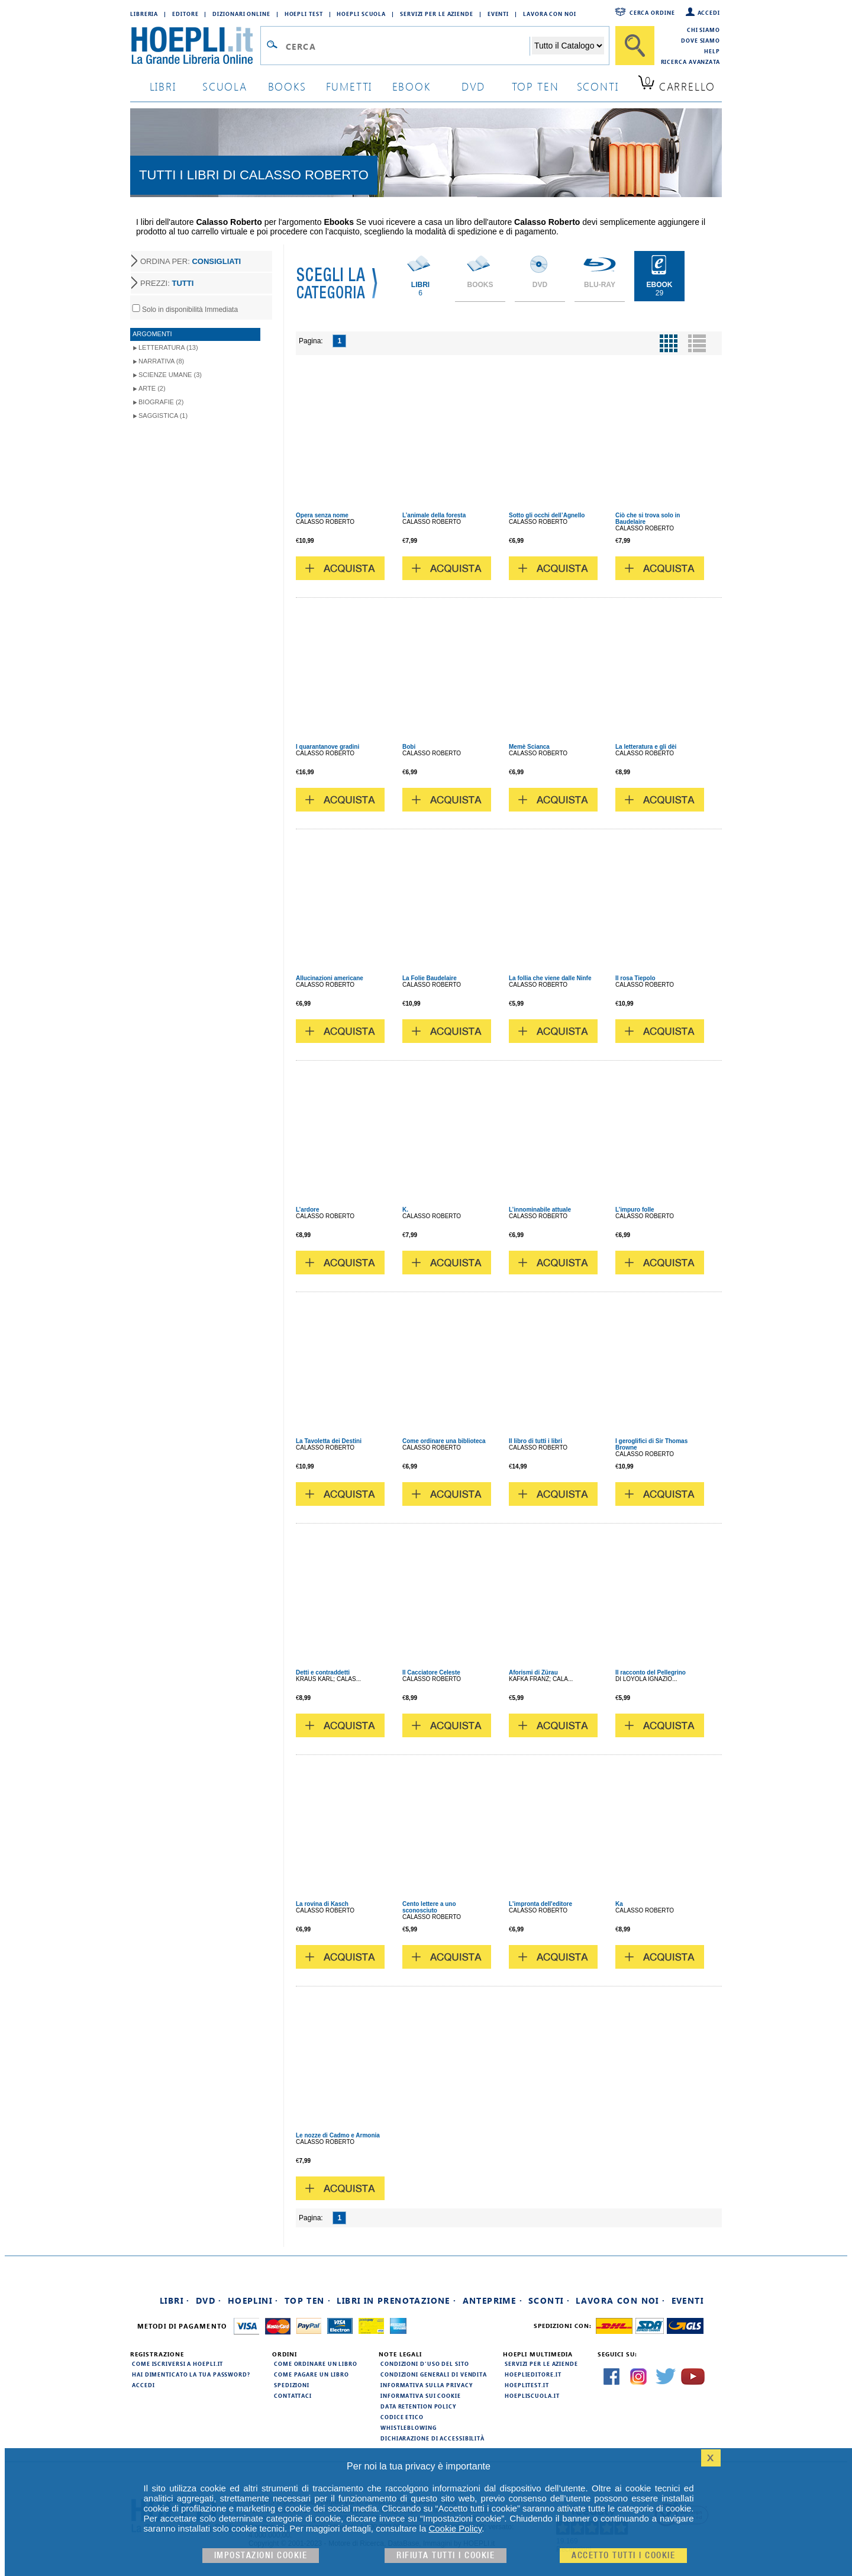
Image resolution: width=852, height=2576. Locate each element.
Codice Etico (402, 2416)
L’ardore (307, 1209)
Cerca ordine (652, 12)
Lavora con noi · (620, 2300)
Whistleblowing (408, 2427)
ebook (411, 86)
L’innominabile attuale (540, 1209)
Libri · (175, 2300)
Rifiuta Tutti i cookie (445, 2555)
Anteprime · (492, 2300)
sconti (598, 86)
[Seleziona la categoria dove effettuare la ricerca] (568, 45)
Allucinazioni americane (329, 978)
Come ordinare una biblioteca (444, 1441)
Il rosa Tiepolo (635, 978)
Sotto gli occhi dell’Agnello (547, 515)
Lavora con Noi (549, 13)
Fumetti (349, 86)
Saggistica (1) (163, 415)
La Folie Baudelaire (429, 978)
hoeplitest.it (527, 2384)
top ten (535, 86)
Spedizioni (291, 2384)
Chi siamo (703, 29)
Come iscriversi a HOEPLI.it (177, 2363)
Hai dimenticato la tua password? (191, 2374)
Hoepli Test (304, 13)
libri (163, 86)
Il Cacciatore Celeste (431, 1672)
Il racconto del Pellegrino (650, 1672)
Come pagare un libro (311, 2374)
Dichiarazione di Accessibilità (432, 2438)
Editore (185, 13)
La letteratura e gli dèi (645, 746)
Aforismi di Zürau (533, 1672)
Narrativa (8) (161, 361)
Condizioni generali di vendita (433, 2374)
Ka (619, 1904)
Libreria (144, 13)
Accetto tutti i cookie (623, 2555)
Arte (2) (152, 388)
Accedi (709, 12)
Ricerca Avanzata (690, 61)
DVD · (209, 2300)
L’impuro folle (634, 1209)
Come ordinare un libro (315, 2363)
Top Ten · (308, 2300)
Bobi (408, 746)
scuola (224, 86)
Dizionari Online (241, 13)
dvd (473, 86)
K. (405, 1209)
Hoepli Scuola (361, 13)
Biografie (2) (160, 401)
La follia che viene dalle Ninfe (550, 978)
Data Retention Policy (418, 2406)
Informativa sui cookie (420, 2395)
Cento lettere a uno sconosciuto (429, 1907)
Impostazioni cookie (261, 2555)
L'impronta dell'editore (540, 1904)
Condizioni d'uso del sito (424, 2363)
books (287, 86)
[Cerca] (634, 45)
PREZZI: (166, 283)
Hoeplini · (253, 2300)
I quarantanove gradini (327, 746)
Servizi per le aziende (436, 13)
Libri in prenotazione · (396, 2300)
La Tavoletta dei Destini (329, 1441)
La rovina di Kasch (322, 1904)
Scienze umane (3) (170, 374)
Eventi (498, 13)
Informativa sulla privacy (426, 2384)
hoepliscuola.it (532, 2395)
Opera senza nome (322, 515)
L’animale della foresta (434, 515)
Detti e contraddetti (323, 1672)
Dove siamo (700, 40)
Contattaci (293, 2395)
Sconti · (549, 2300)
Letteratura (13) (168, 347)
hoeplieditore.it (533, 2374)
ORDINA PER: (190, 261)
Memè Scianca (529, 746)
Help (712, 50)
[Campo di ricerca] (407, 46)
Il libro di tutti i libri (535, 1441)
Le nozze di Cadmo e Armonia (338, 2135)
